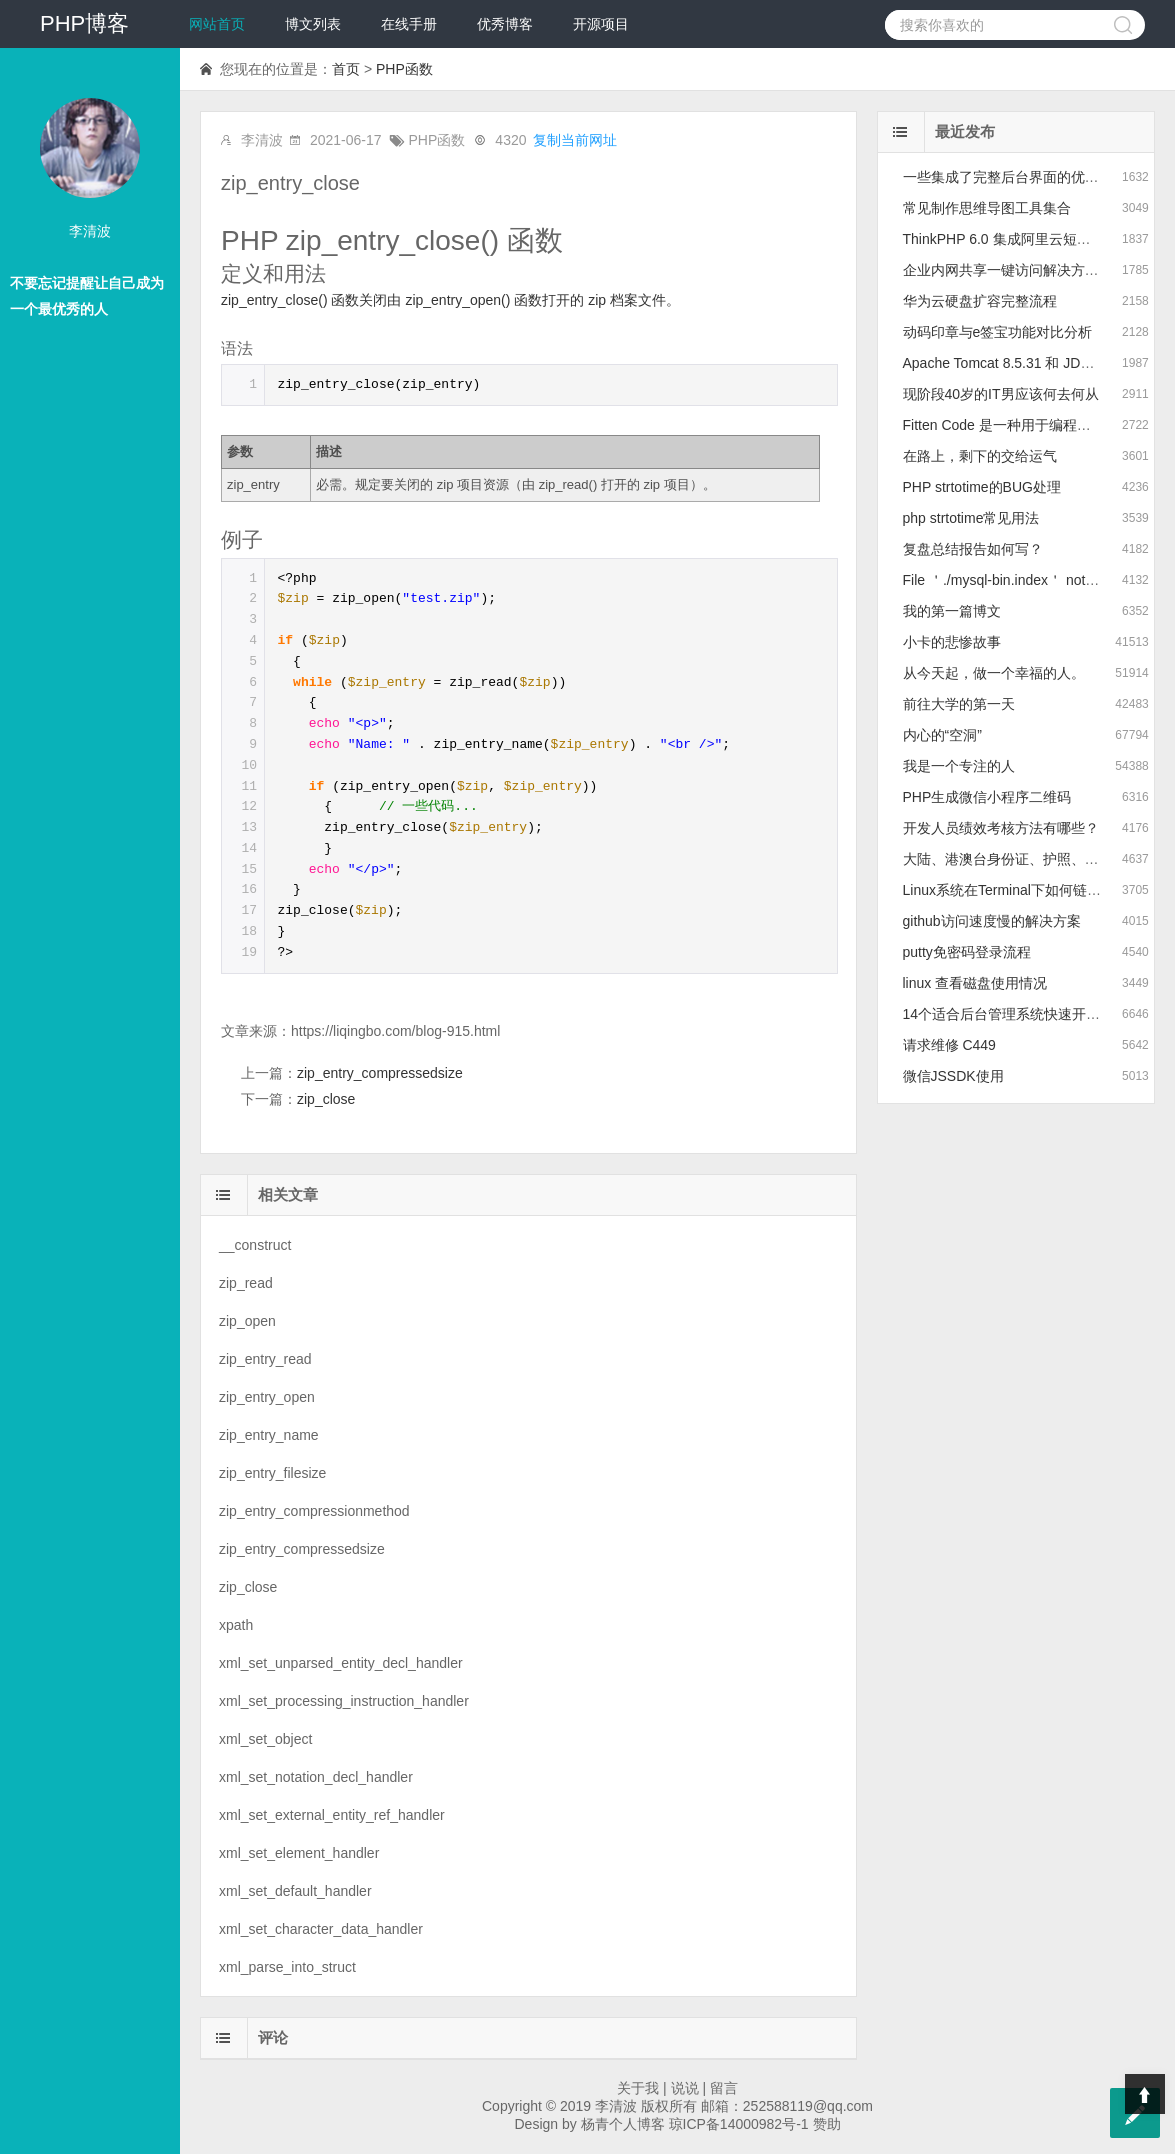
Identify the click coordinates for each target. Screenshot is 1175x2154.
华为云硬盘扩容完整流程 (980, 301)
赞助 (827, 2124)
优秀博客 (505, 24)
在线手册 (409, 24)
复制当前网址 (575, 140)
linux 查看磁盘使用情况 (975, 983)
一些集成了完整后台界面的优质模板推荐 (1029, 177)
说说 (685, 2088)
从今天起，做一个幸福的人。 (994, 673)
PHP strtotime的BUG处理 (982, 487)
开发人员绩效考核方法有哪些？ (1001, 828)
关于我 (638, 2088)
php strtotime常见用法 (971, 518)
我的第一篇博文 (952, 611)
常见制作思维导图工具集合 (987, 208)
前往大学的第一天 (959, 704)
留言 (724, 2088)
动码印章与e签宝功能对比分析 (998, 332)
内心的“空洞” (942, 735)
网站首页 (217, 24)
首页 (346, 69)
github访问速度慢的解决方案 (992, 921)
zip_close (326, 1099)
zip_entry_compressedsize (380, 1073)
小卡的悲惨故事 (952, 642)
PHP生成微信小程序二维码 (987, 797)
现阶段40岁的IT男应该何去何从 (1001, 394)
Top (1145, 2094)
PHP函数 (404, 69)
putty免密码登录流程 (967, 952)
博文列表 (313, 24)
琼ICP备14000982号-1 (739, 2124)
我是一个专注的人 (959, 766)
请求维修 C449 (949, 1045)
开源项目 (601, 24)
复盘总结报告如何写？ (973, 549)
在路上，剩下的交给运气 (980, 456)
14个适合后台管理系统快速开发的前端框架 (1037, 1014)
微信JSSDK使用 (953, 1076)
